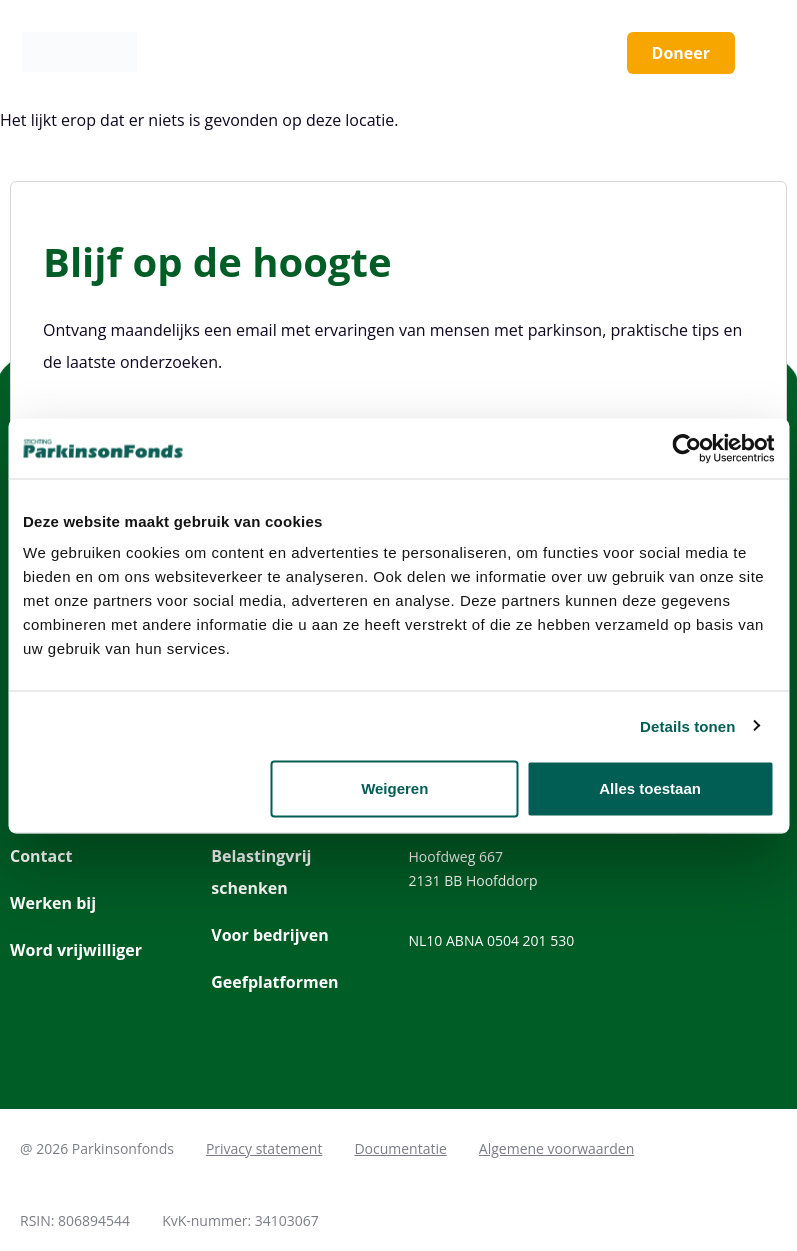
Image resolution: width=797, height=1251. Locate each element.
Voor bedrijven (269, 935)
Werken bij (53, 903)
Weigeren (394, 788)
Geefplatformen (274, 982)
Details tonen (687, 725)
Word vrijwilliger (76, 950)
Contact (41, 856)
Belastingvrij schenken (261, 872)
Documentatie (400, 1148)
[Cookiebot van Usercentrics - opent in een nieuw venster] (686, 448)
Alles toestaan (650, 788)
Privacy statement (264, 1148)
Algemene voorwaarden (556, 1148)
